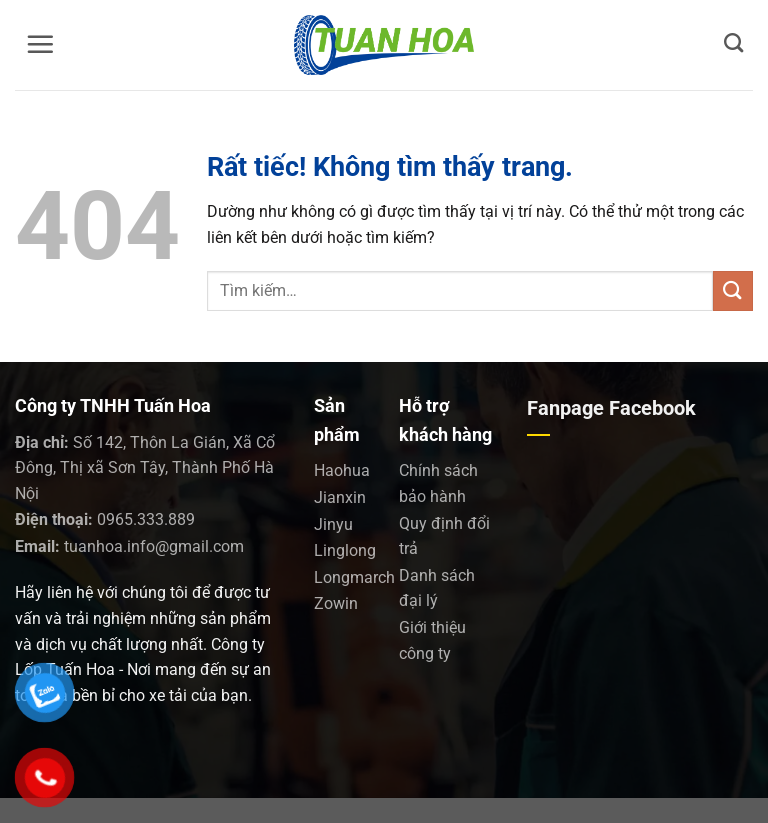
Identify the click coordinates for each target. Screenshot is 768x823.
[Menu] (40, 44)
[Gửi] (733, 290)
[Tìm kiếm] (733, 42)
